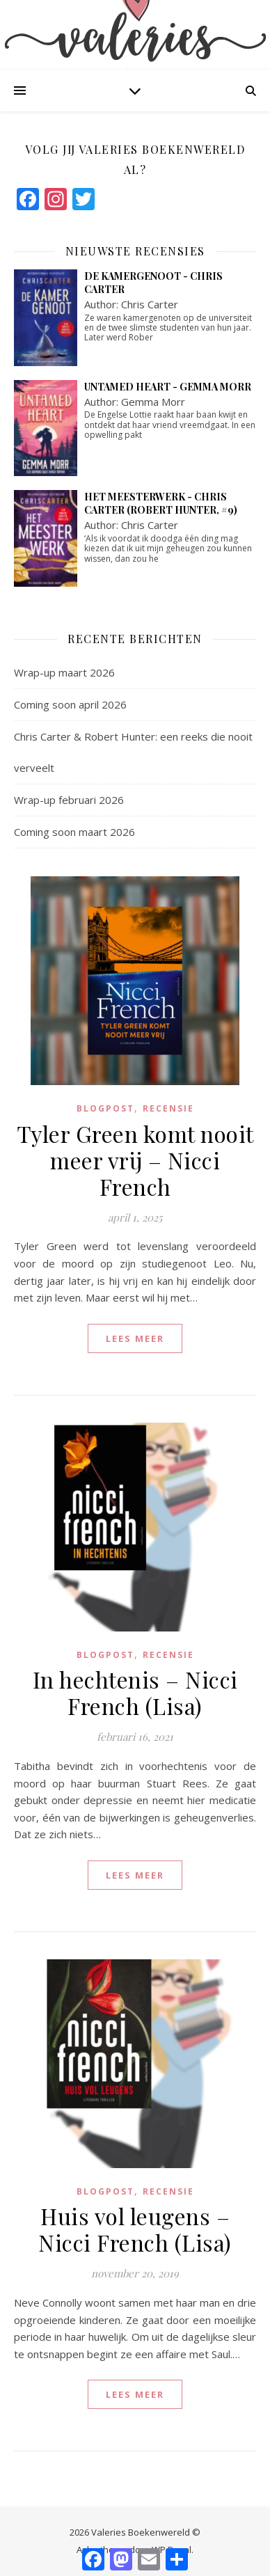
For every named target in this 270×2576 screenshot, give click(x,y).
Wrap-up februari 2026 (69, 800)
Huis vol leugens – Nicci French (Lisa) (135, 2229)
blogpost (105, 1108)
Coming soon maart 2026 (74, 832)
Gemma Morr (153, 402)
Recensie (168, 1108)
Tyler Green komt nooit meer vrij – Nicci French (135, 1160)
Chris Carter (149, 304)
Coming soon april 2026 (70, 704)
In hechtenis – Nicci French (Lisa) (135, 1692)
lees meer (135, 1338)
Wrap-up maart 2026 (64, 672)
